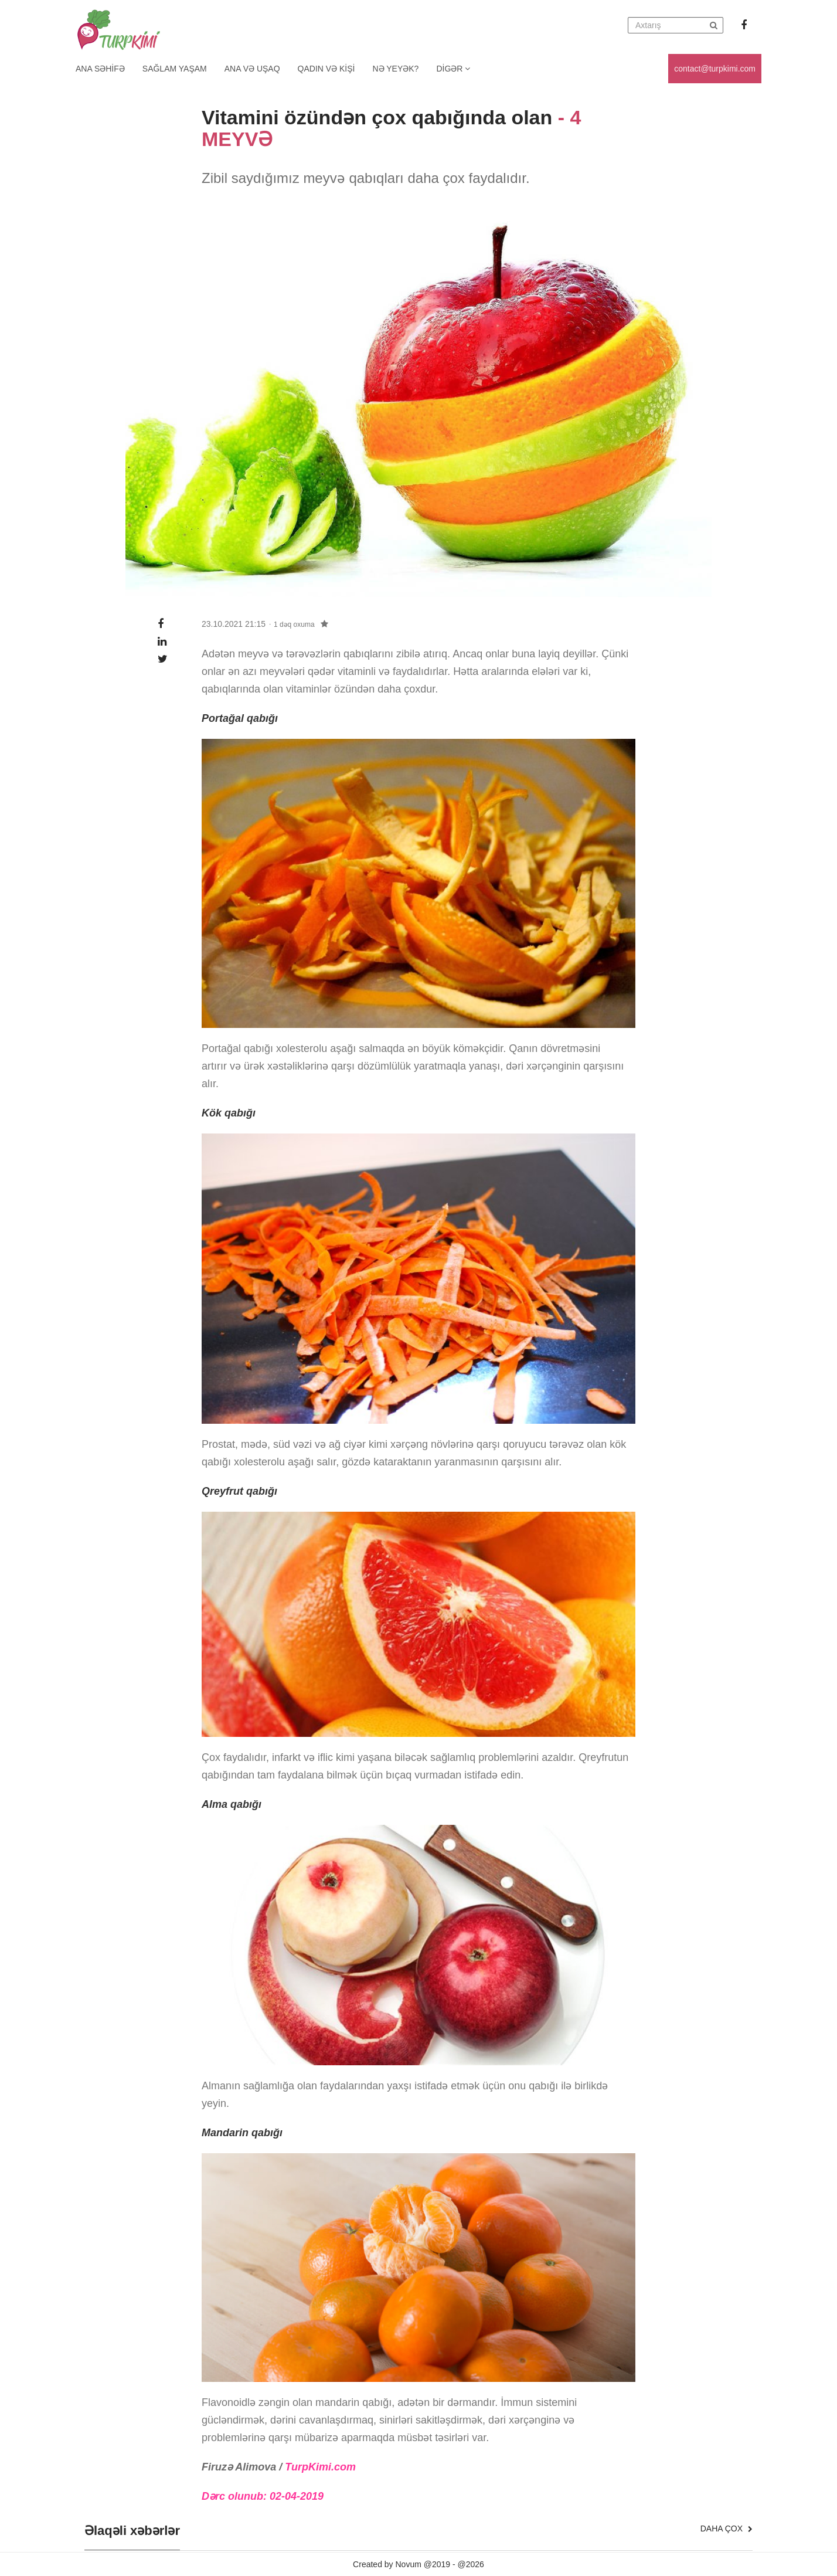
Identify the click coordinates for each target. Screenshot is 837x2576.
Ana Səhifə (100, 68)
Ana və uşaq (252, 68)
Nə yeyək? (396, 68)
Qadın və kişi (326, 68)
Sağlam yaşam (174, 68)
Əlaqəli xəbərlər (132, 2531)
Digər (453, 68)
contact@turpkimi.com (715, 68)
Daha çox (726, 2528)
